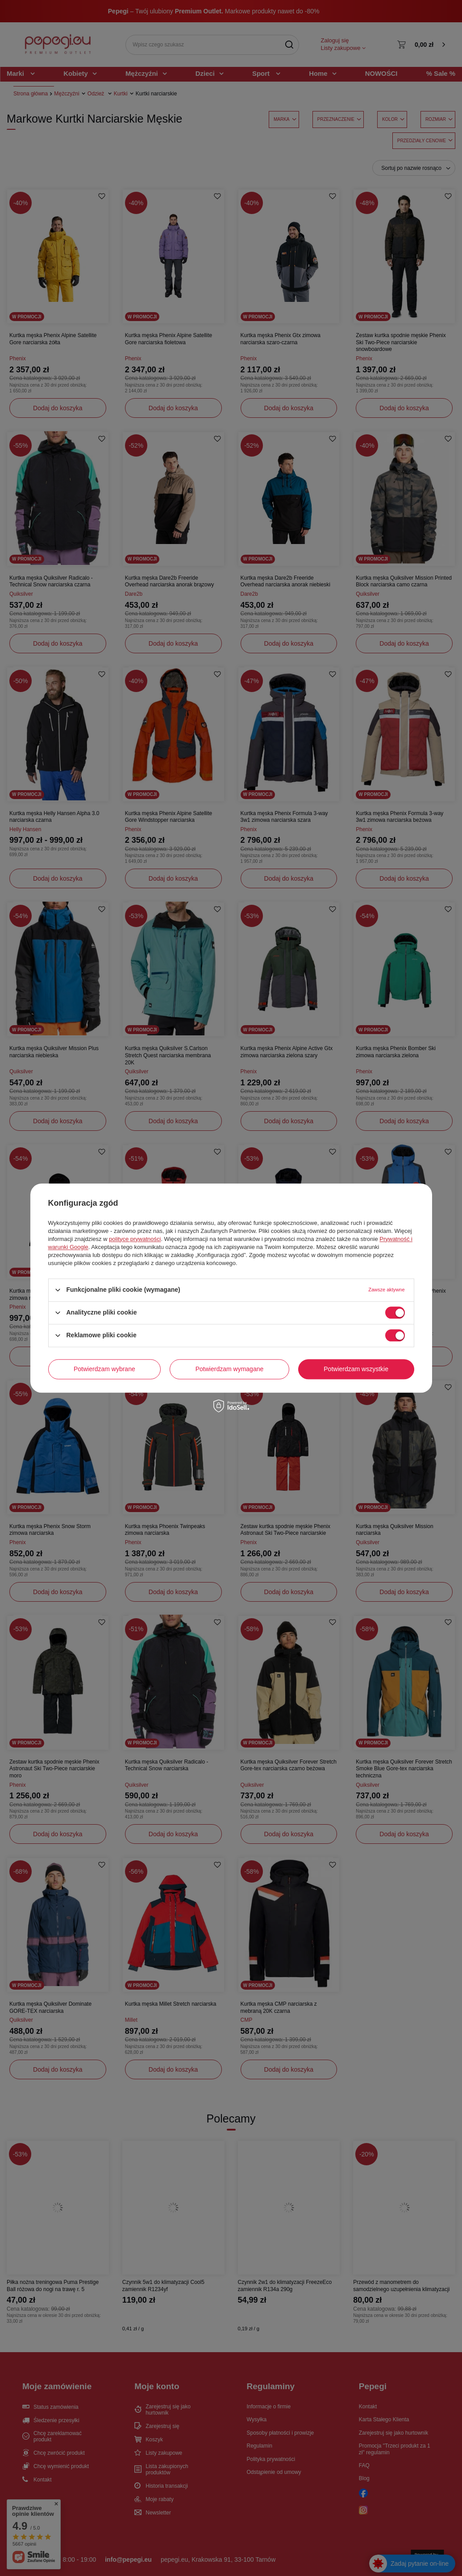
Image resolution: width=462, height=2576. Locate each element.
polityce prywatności (135, 1239)
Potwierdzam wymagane (230, 1368)
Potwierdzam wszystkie (356, 1368)
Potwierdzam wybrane (104, 1368)
